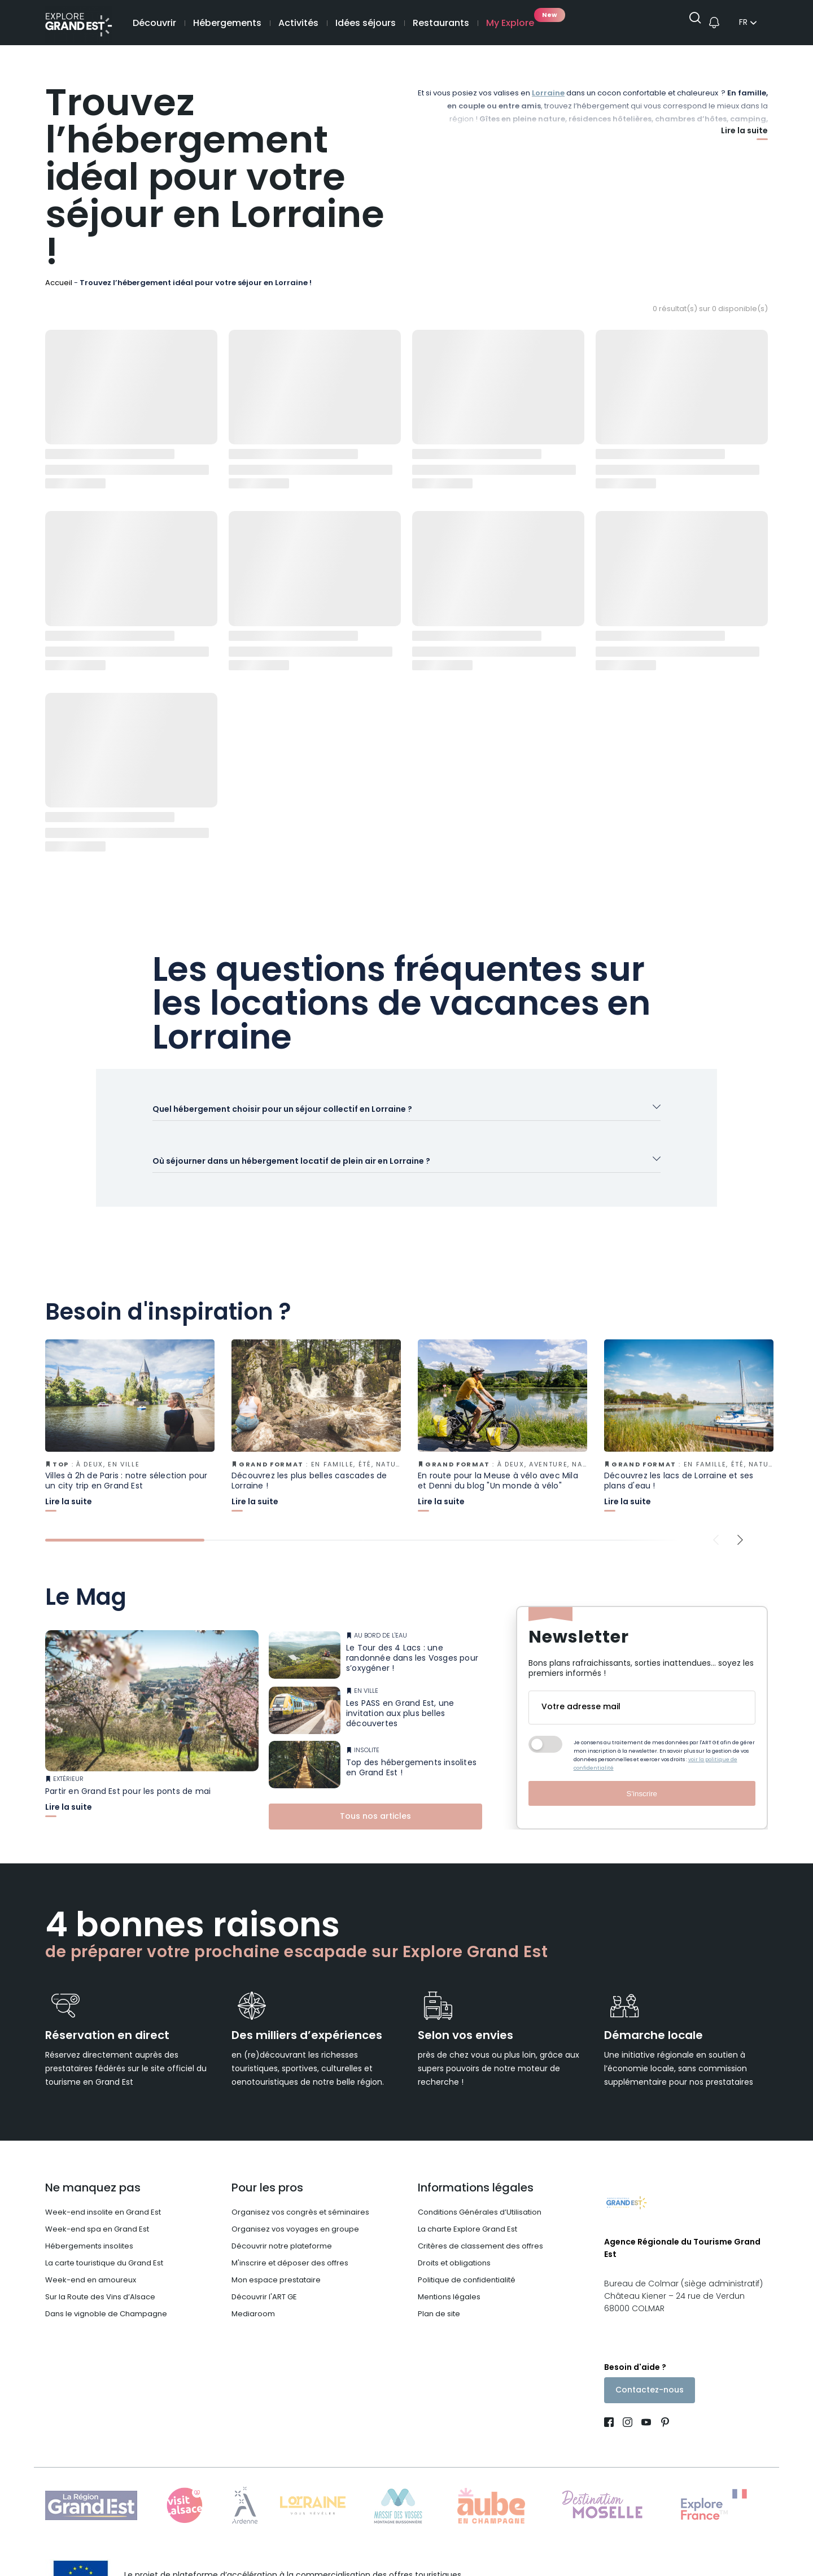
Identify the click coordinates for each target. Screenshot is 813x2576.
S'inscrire (642, 1774)
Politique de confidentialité (466, 2261)
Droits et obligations (454, 2244)
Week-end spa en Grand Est (97, 2210)
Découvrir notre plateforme (281, 2227)
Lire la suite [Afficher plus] (744, 132)
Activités (298, 23)
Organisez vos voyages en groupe (295, 2210)
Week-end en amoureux (90, 2261)
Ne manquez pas (93, 2168)
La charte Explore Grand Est (467, 2210)
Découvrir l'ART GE (264, 2278)
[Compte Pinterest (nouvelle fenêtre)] (662, 2406)
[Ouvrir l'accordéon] (406, 1113)
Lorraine (548, 94)
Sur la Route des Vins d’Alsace (100, 2278)
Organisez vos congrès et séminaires (300, 2193)
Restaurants (441, 23)
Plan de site (439, 2294)
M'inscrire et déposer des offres (289, 2244)
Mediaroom (253, 2294)
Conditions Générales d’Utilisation (479, 2193)
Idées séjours (365, 23)
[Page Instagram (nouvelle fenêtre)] (627, 2406)
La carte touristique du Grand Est (104, 2244)
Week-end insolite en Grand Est (103, 2193)
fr (743, 23)
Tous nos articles (375, 1797)
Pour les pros (267, 2168)
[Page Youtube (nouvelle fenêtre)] (646, 2406)
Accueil (58, 283)
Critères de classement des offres (480, 2227)
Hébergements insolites (89, 2227)
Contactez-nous (649, 2373)
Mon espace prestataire (276, 2261)
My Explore (510, 23)
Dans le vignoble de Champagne (106, 2294)
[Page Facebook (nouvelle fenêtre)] (611, 2406)
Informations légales (476, 2168)
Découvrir (154, 23)
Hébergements (227, 23)
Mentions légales (449, 2278)
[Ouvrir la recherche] (691, 23)
